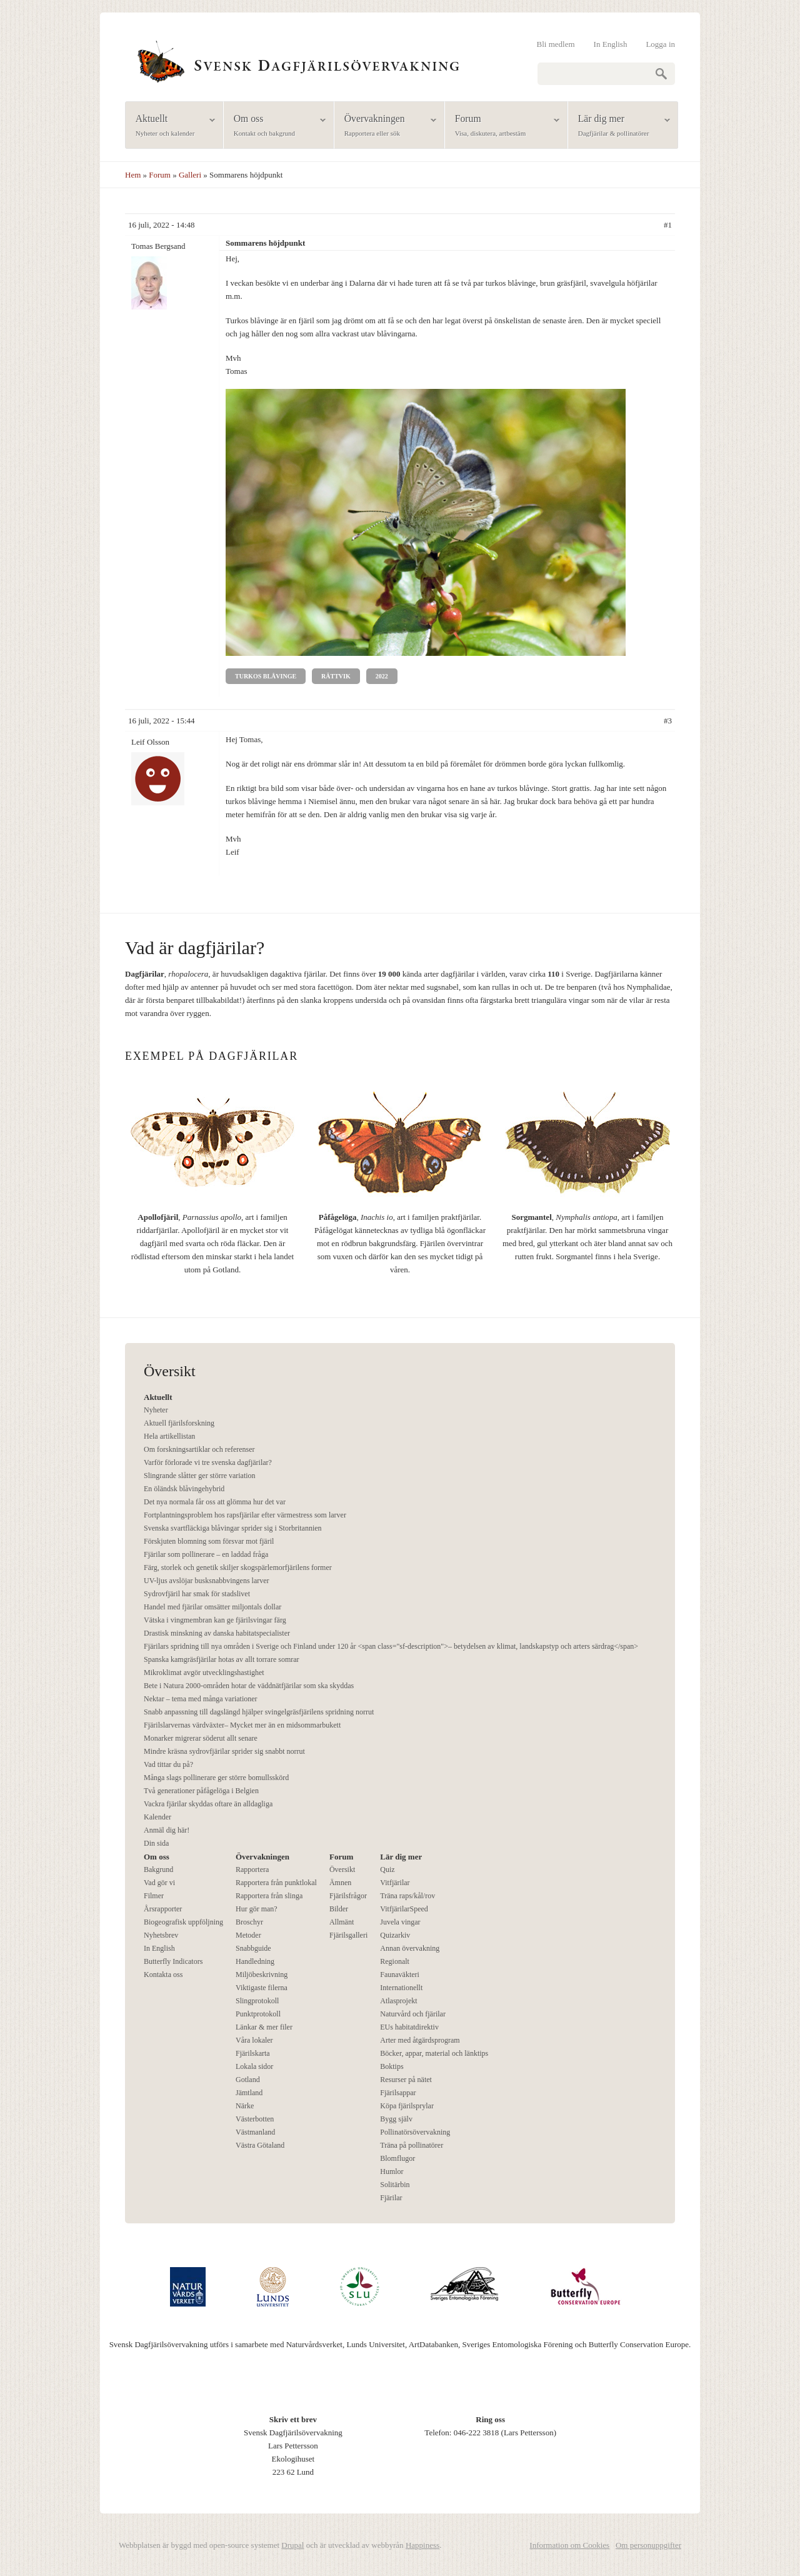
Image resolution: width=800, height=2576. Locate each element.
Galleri (190, 174)
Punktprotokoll (258, 2014)
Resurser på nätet (406, 2079)
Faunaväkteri (399, 1974)
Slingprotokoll (257, 2000)
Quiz (387, 1869)
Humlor (391, 2171)
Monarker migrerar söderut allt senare (201, 1738)
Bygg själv (396, 2119)
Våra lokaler (254, 2040)
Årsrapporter (163, 1908)
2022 (382, 676)
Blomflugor (397, 2158)
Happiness (422, 2545)
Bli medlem (556, 44)
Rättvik (336, 676)
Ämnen (340, 1882)
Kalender (157, 1817)
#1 (668, 224)
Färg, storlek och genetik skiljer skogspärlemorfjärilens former (238, 1567)
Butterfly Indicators (173, 1961)
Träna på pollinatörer (411, 2145)
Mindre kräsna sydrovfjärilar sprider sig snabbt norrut (224, 1751)
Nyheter (156, 1410)
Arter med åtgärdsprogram (419, 2040)
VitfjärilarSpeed (404, 1908)
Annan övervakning (409, 1948)
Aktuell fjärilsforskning (179, 1423)
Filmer (154, 1895)
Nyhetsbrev (161, 1935)
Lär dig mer (619, 126)
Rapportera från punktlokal (276, 1882)
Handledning (255, 1961)
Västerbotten (255, 2119)
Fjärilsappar (398, 2092)
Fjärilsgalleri (348, 1935)
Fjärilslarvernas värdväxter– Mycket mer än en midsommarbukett (242, 1725)
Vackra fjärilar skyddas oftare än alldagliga (208, 1803)
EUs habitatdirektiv (409, 2027)
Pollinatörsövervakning (415, 2132)
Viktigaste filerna (262, 1987)
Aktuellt (170, 126)
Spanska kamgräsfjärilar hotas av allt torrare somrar (221, 1659)
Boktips (391, 2066)
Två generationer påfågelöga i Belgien (201, 1790)
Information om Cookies (569, 2545)
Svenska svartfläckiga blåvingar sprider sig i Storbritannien (233, 1528)
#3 (668, 720)
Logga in (660, 44)
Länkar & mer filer (264, 2027)
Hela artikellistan (169, 1436)
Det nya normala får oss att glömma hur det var (215, 1501)
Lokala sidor (254, 2066)
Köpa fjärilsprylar (407, 2105)
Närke (245, 2105)
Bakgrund (158, 1869)
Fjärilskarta (253, 2053)
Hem (133, 174)
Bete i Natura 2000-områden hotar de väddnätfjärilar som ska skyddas (249, 1685)
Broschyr (249, 1922)
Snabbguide (253, 1948)
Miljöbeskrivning (262, 1974)
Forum (502, 126)
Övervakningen (385, 126)
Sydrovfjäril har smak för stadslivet (197, 1593)
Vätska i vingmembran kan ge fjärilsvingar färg (215, 1620)
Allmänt (341, 1922)
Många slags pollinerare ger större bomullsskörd (216, 1777)
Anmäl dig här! (166, 1830)
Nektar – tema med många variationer (201, 1698)
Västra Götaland (260, 2145)
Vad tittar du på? (168, 1764)
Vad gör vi (159, 1882)
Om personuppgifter (648, 2545)
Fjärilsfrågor (348, 1895)
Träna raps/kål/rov (407, 1895)
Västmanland (255, 2132)
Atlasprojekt (398, 2000)
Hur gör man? (257, 1908)
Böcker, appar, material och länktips (434, 2053)
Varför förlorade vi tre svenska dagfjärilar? (208, 1462)
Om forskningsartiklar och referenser (199, 1449)
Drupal (292, 2545)
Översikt (342, 1869)
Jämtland (249, 2092)
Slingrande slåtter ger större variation (200, 1475)
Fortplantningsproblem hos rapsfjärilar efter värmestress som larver (245, 1515)
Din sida (156, 1843)
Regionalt (394, 1961)
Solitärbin (394, 2184)
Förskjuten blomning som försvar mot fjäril (209, 1541)
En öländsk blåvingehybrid (184, 1488)
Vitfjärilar (394, 1882)
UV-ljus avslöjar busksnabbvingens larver (206, 1580)
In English (611, 44)
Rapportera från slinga (269, 1895)
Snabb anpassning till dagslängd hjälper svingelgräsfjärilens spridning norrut (259, 1712)
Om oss (275, 126)
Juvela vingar (400, 1922)
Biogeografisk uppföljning (183, 1922)
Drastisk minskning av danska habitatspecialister (217, 1633)
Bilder (338, 1908)
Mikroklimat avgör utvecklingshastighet (204, 1672)
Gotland (248, 2079)
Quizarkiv (395, 1935)
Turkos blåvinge (265, 676)
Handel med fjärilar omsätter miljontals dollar (212, 1606)
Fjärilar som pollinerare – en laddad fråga (206, 1554)
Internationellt (401, 1987)
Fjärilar (391, 2197)
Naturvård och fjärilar (413, 2014)
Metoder (248, 1935)
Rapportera (252, 1869)
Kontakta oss (163, 1974)
